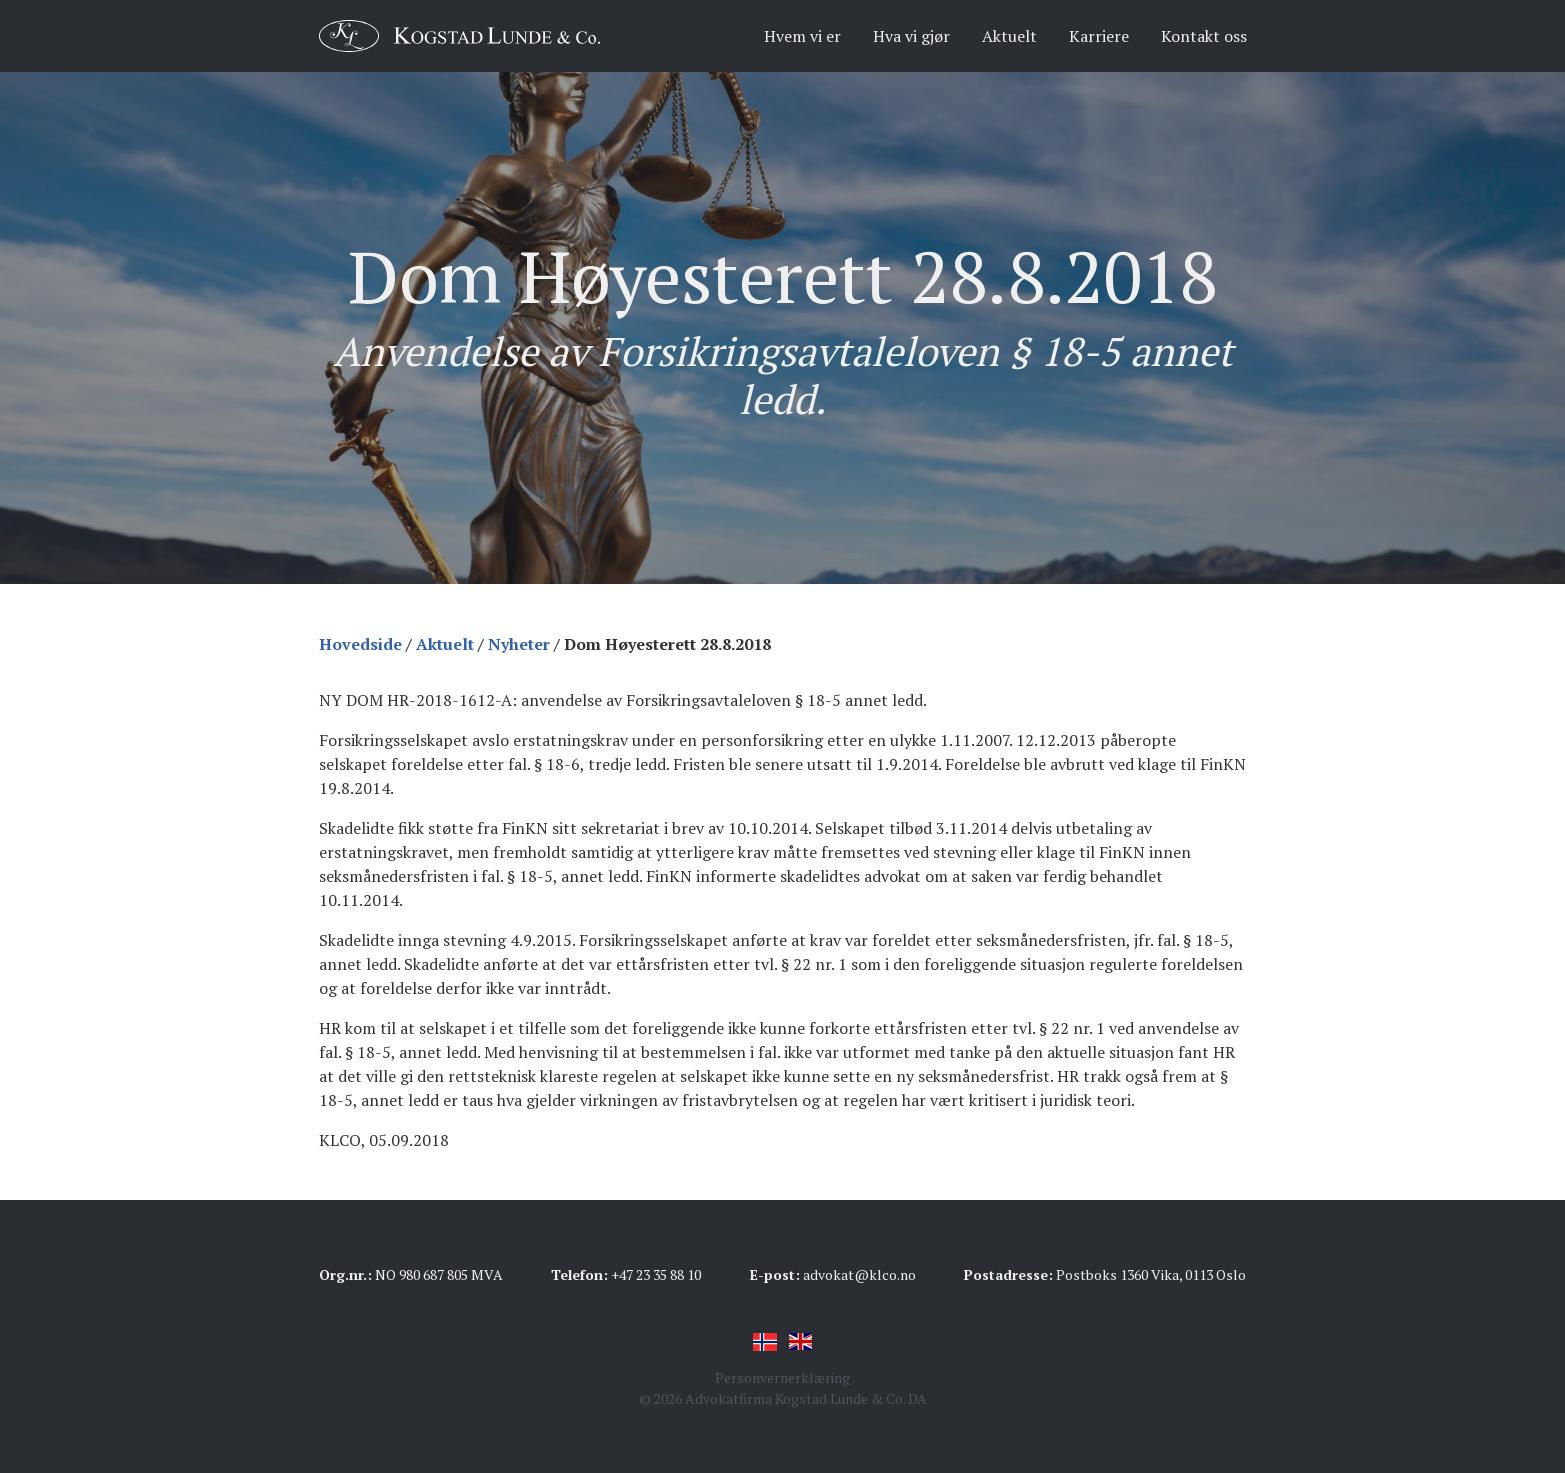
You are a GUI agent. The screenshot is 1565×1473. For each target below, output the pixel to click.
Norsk (765, 1342)
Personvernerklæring (782, 1377)
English (801, 1342)
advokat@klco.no (859, 1274)
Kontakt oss (1204, 36)
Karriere (1099, 36)
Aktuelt (1009, 36)
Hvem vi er (802, 36)
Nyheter (519, 644)
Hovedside (360, 644)
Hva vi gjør (911, 36)
